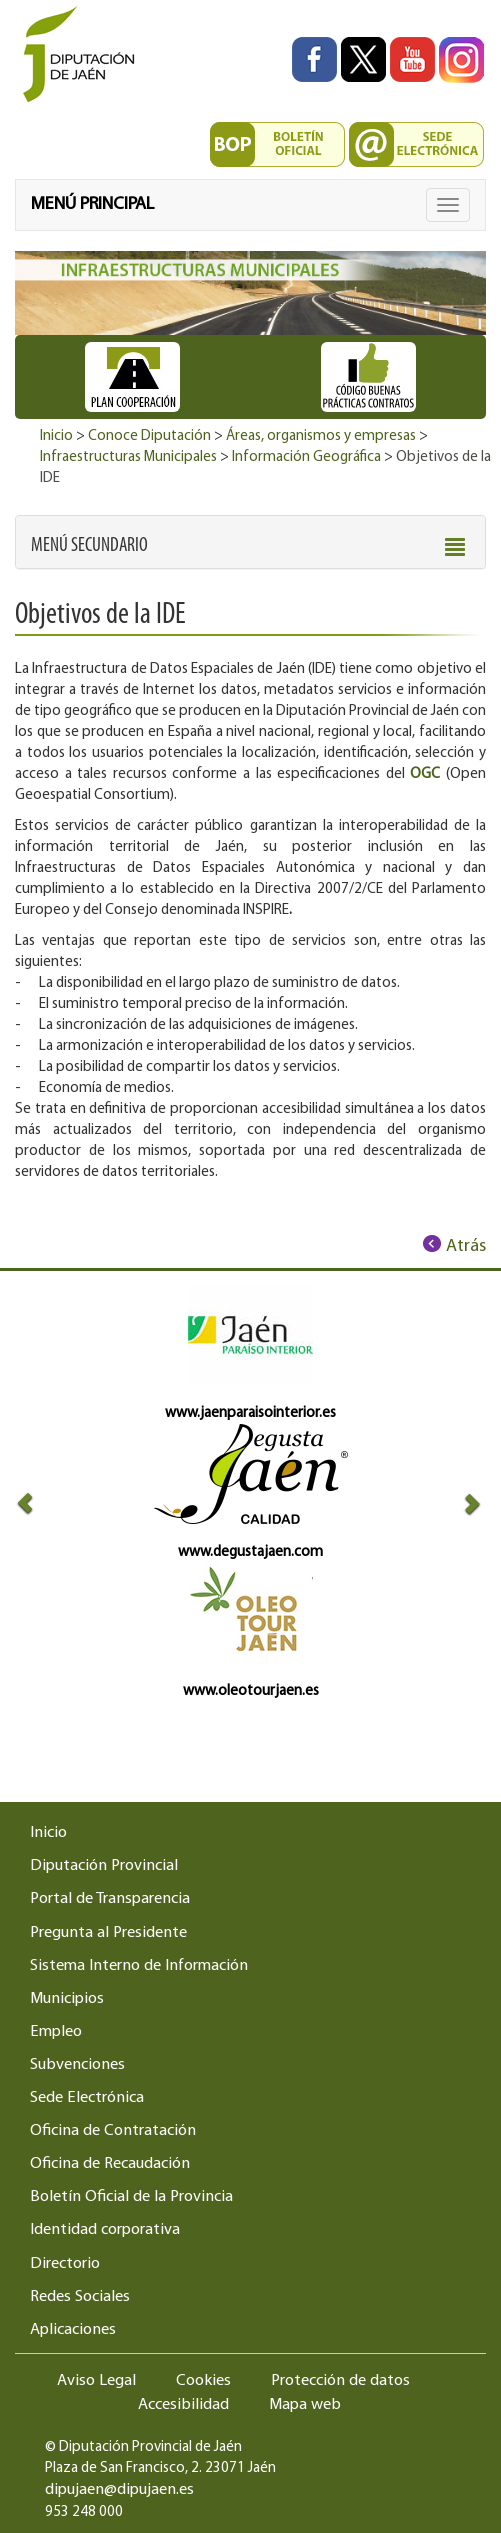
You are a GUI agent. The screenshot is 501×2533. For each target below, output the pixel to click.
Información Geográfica (306, 457)
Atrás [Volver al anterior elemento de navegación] (466, 1246)
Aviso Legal (96, 2381)
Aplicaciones (73, 2330)
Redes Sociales (80, 2297)
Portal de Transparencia (110, 1899)
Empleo (56, 2032)
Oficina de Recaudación (110, 2164)
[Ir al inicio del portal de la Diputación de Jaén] (84, 55)
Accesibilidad (183, 2405)
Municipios (67, 1999)
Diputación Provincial (104, 1866)
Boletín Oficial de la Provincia (131, 2197)
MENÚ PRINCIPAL (92, 204)
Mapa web (305, 2405)
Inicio (56, 436)
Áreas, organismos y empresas (321, 436)
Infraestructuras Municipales (128, 457)
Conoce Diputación (149, 436)
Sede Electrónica (87, 2098)
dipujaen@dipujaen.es (119, 2490)
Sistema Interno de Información (139, 1966)
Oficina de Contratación (113, 2131)
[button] (89, 546)
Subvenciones (77, 2065)
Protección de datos (340, 2381)
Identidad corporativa (105, 2230)
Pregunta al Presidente (108, 1933)
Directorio (65, 2264)
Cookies (203, 2381)
